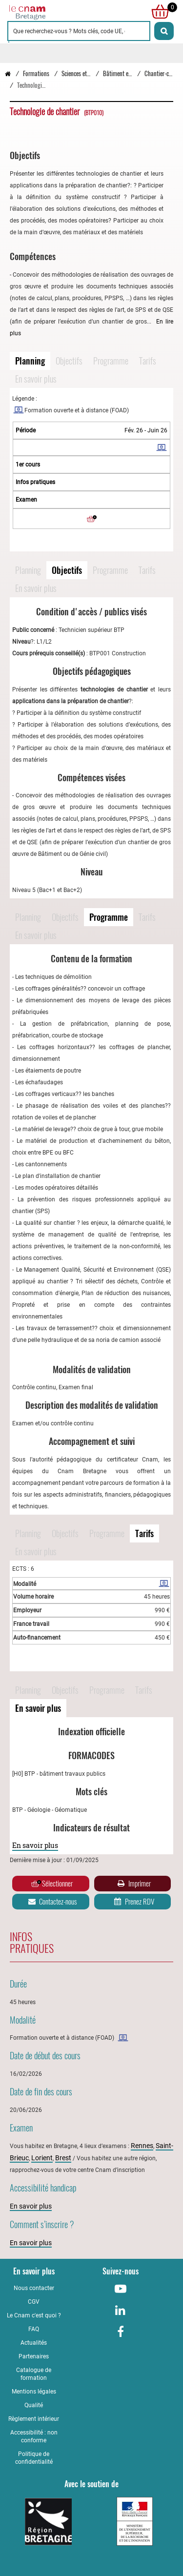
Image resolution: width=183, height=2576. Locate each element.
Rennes (142, 2146)
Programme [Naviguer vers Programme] (110, 361)
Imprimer (133, 1883)
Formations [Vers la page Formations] (36, 73)
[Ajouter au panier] (91, 518)
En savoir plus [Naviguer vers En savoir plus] (36, 379)
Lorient (42, 2158)
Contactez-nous (52, 1902)
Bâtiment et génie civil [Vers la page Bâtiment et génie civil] (129, 73)
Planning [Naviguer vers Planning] (30, 361)
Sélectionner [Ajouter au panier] (52, 1883)
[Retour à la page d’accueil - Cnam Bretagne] (8, 73)
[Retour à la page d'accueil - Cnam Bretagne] (49, 11)
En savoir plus (35, 1845)
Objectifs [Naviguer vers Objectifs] (69, 361)
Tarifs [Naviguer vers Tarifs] (147, 361)
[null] (157, 12)
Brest (63, 2158)
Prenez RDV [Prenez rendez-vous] (133, 1902)
